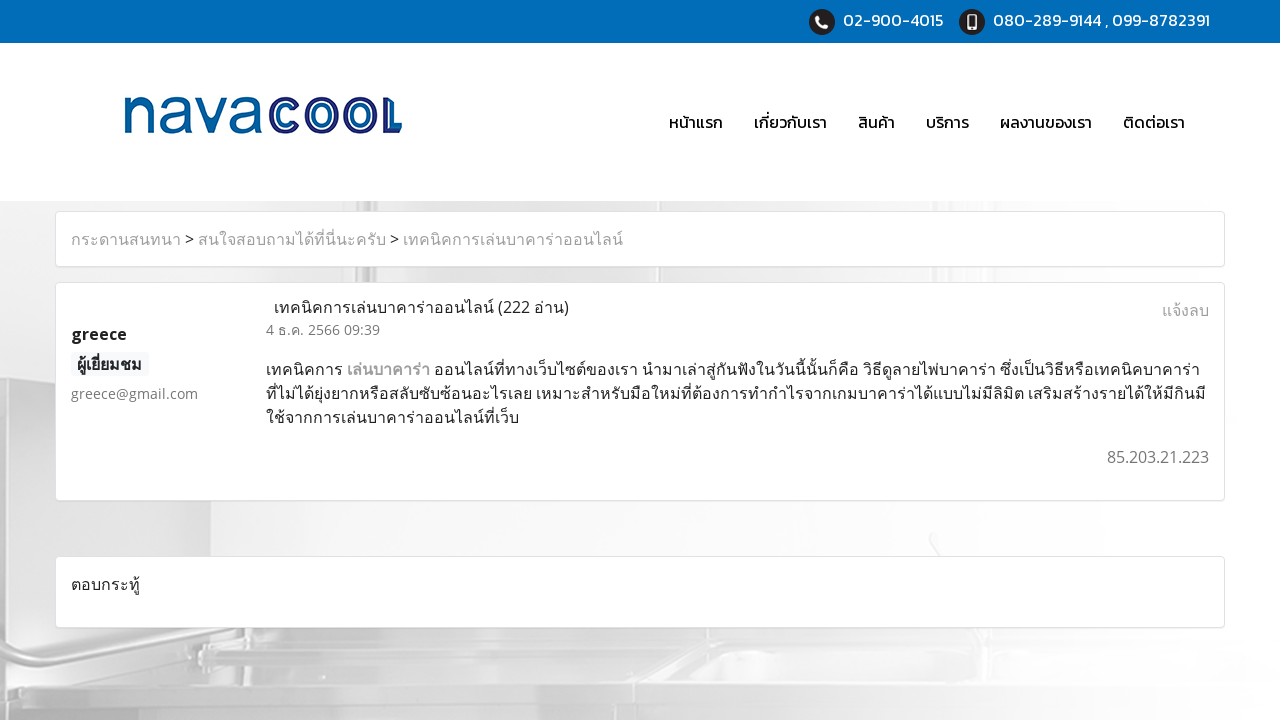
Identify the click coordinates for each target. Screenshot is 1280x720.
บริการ (947, 122)
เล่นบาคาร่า (388, 369)
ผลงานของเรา (1046, 122)
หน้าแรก (696, 122)
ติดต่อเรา (1154, 122)
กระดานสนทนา (126, 239)
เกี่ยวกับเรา (790, 122)
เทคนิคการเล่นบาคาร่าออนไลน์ (513, 239)
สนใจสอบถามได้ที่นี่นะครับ (292, 239)
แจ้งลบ (1185, 310)
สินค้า (876, 122)
